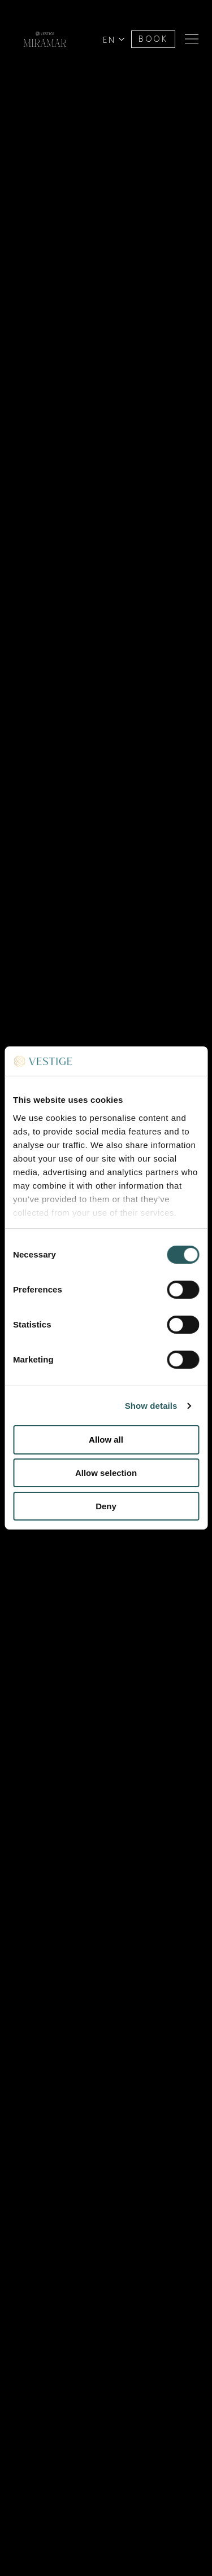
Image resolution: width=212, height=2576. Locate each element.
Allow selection (106, 1473)
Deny (106, 1506)
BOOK (153, 39)
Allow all (106, 1439)
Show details (151, 1405)
